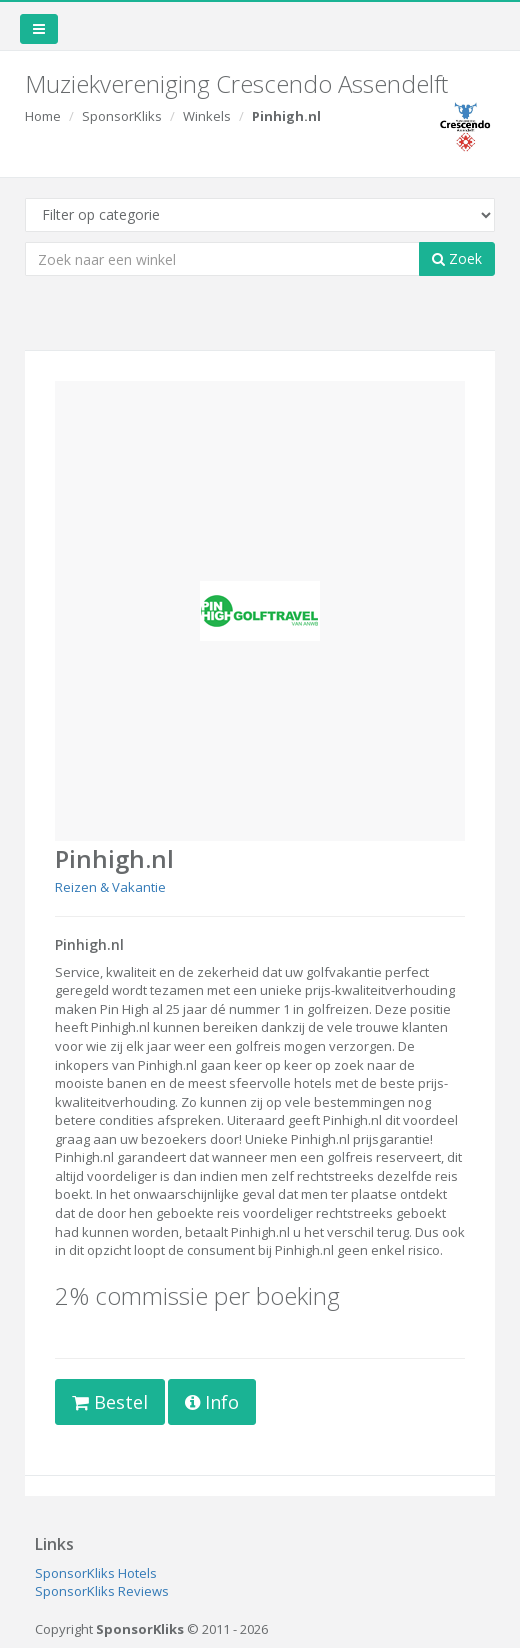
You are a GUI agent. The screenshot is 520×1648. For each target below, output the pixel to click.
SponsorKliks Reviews (102, 1591)
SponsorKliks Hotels (96, 1573)
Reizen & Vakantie (110, 887)
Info (212, 1402)
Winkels (207, 116)
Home (43, 116)
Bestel (110, 1402)
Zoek (457, 258)
